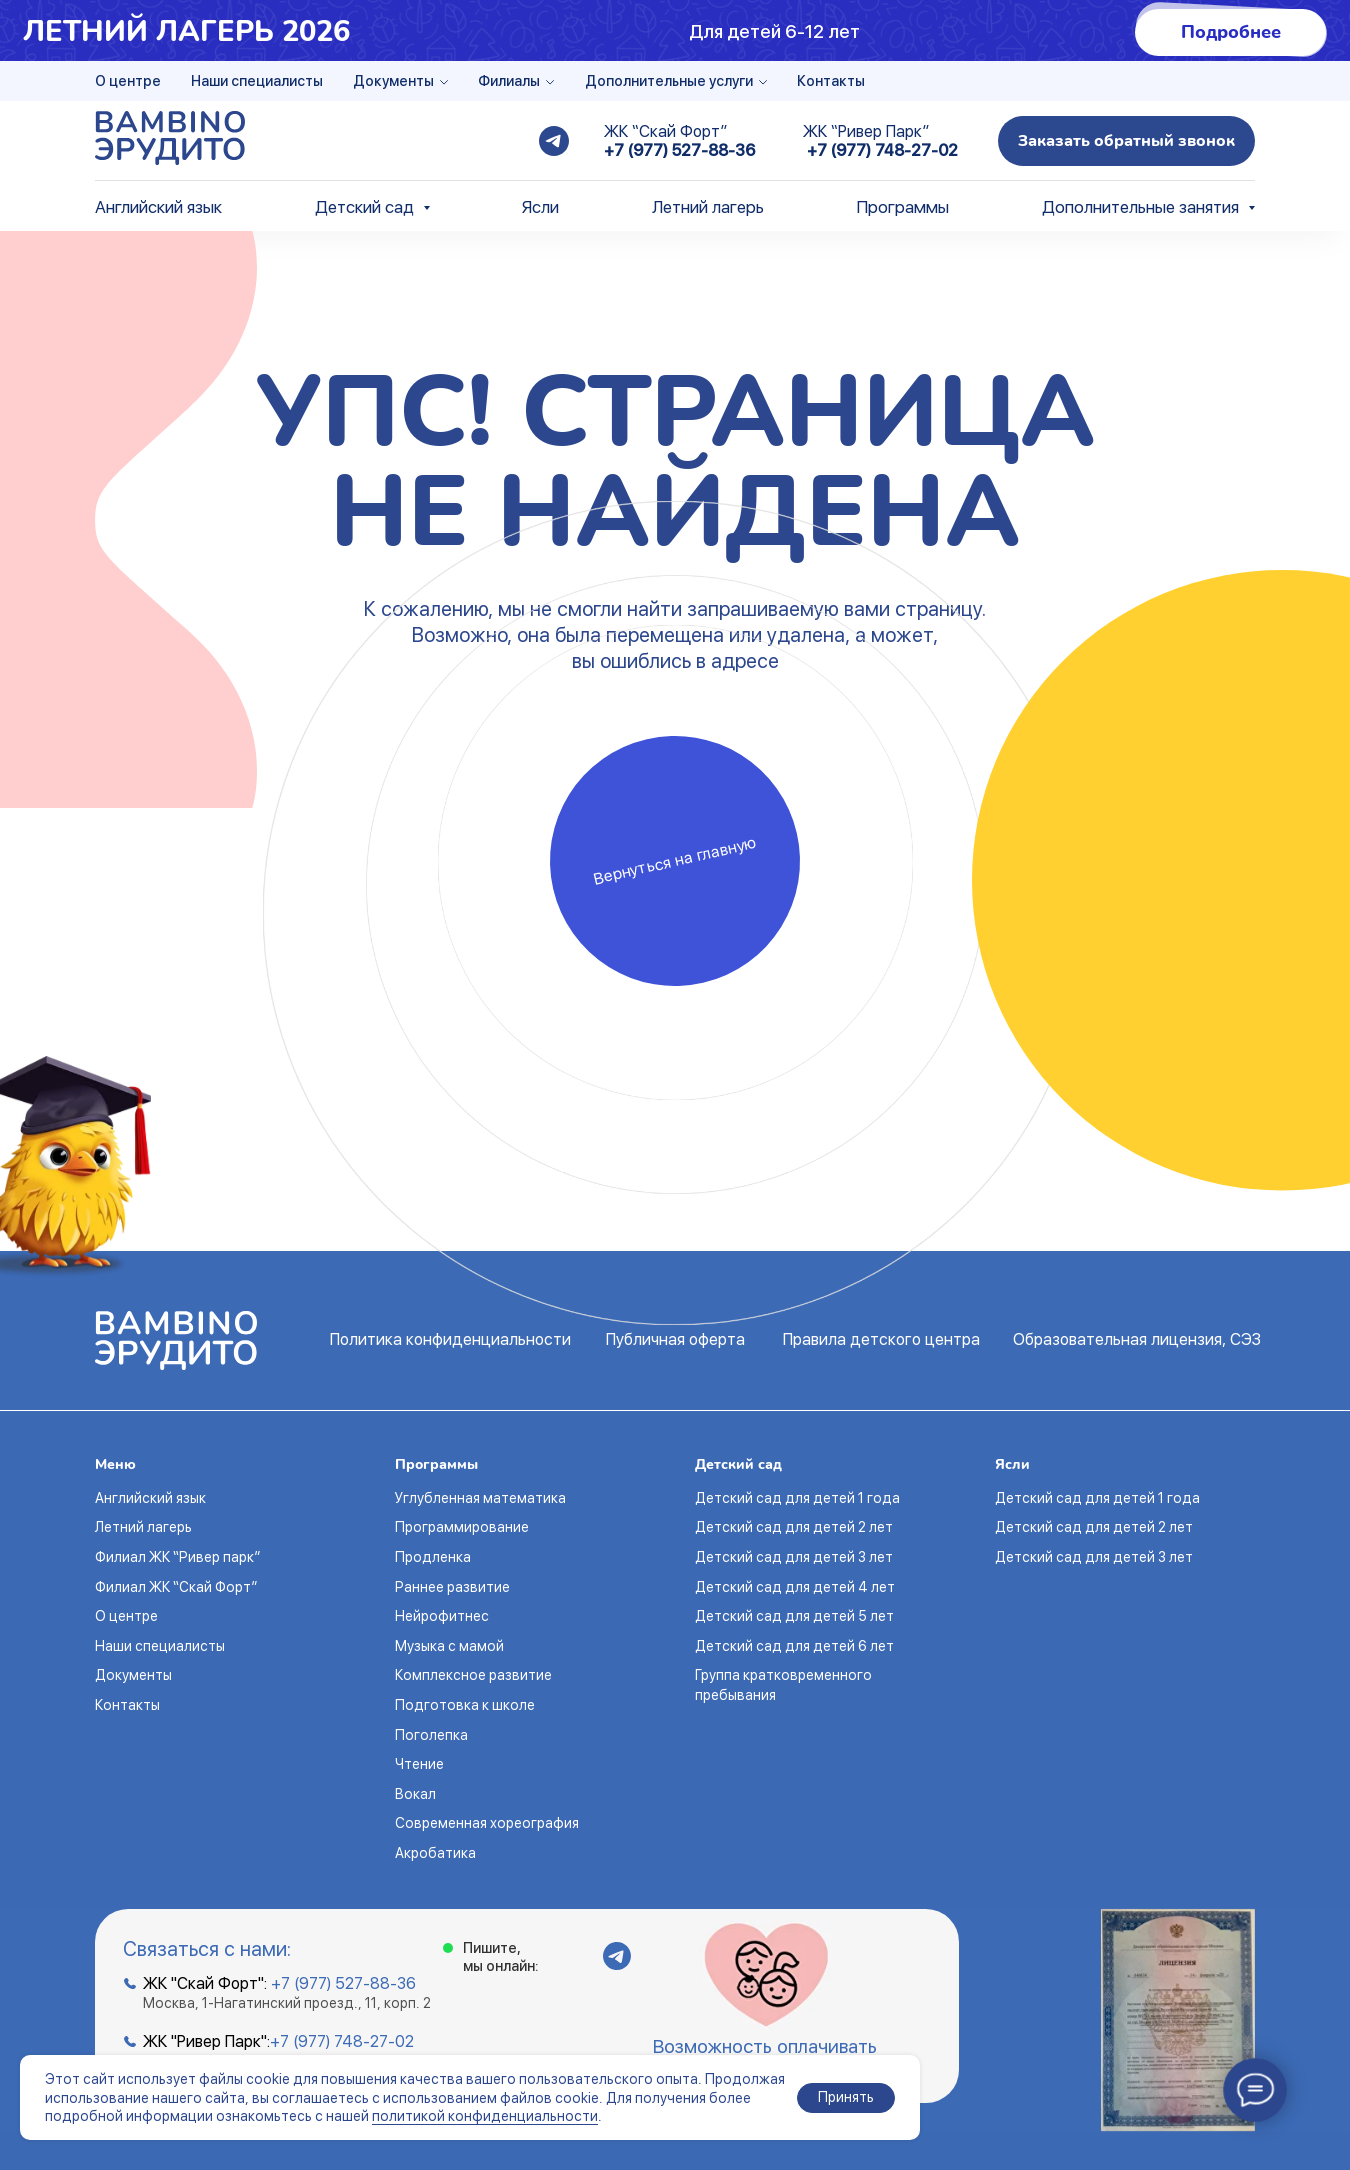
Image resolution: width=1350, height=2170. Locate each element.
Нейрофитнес (442, 1616)
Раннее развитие (452, 1587)
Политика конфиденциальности (450, 1339)
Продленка (433, 1557)
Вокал (415, 1794)
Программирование (462, 1527)
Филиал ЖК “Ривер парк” (177, 1557)
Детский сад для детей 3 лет (794, 1557)
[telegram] (554, 141)
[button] (1126, 141)
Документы (393, 81)
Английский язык (158, 207)
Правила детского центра (881, 1339)
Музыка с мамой (449, 1646)
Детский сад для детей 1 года (797, 1498)
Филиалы (509, 81)
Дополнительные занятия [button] (1142, 207)
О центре (128, 81)
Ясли (540, 207)
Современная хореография (487, 1823)
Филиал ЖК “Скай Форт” (176, 1587)
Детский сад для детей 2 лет (794, 1527)
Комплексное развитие (473, 1675)
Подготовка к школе (465, 1705)
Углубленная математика (480, 1498)
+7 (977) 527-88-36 (679, 150)
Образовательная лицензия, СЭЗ (1137, 1339)
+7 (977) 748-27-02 (882, 150)
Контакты (831, 81)
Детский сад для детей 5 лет (794, 1616)
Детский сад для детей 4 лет (795, 1587)
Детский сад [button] (366, 207)
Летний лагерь (708, 207)
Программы (902, 207)
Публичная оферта (675, 1339)
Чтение (419, 1764)
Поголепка (431, 1735)
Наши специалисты (257, 81)
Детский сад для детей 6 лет (794, 1646)
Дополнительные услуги (669, 81)
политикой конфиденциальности (485, 2116)
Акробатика (435, 1853)
